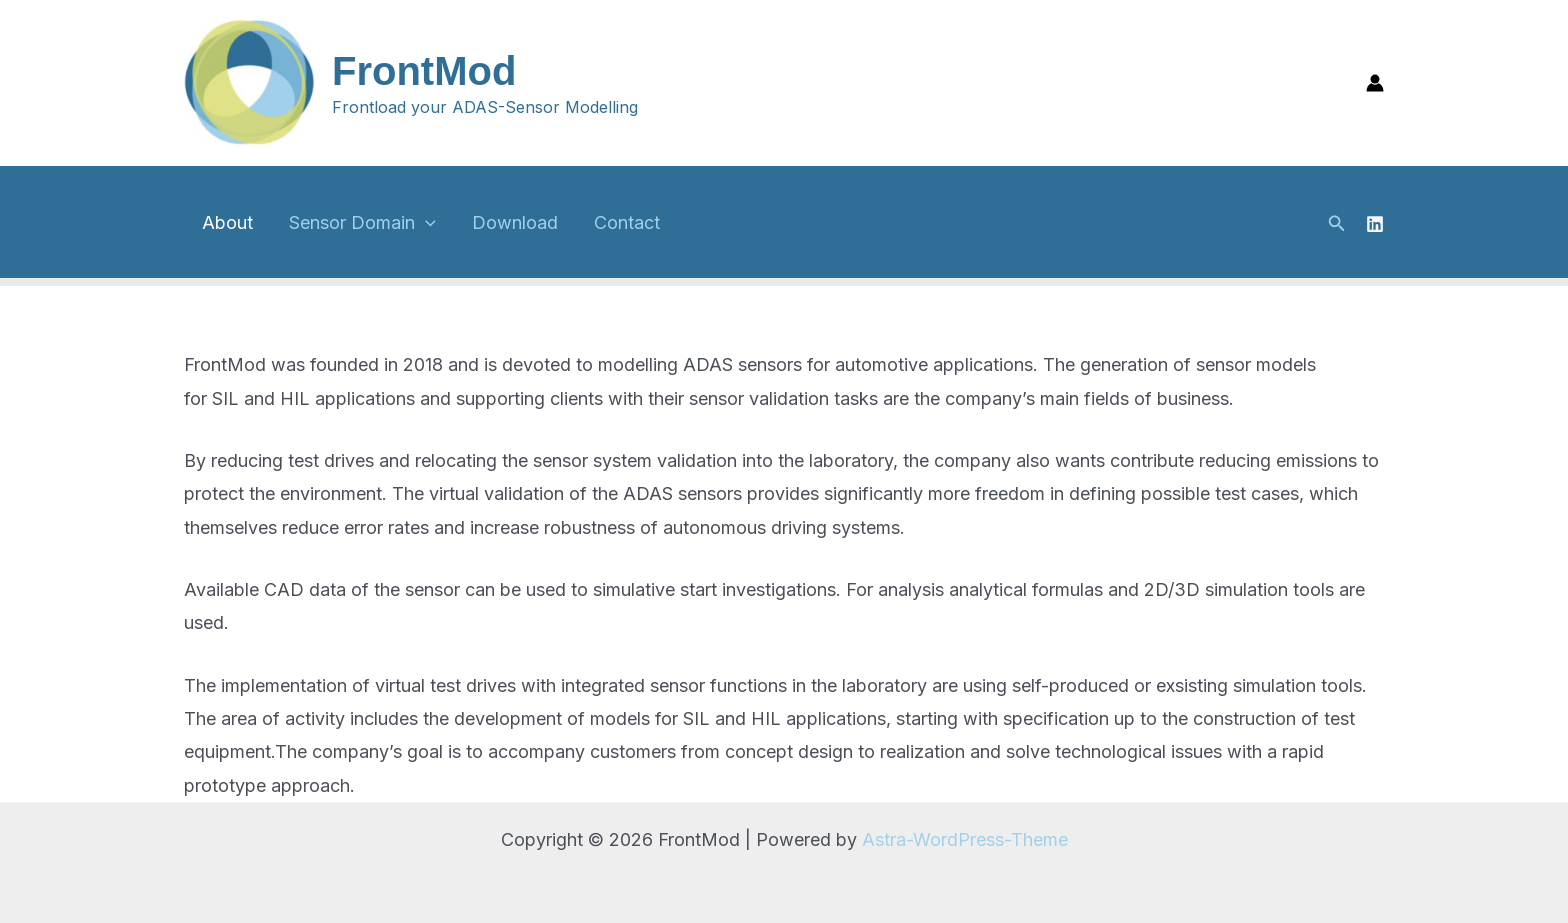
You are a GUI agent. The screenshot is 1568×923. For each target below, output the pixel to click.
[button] (1337, 223)
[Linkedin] (1375, 224)
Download (515, 222)
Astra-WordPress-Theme (965, 839)
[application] (425, 223)
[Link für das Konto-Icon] (1375, 83)
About (227, 222)
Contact (627, 222)
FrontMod (424, 71)
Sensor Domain (362, 223)
